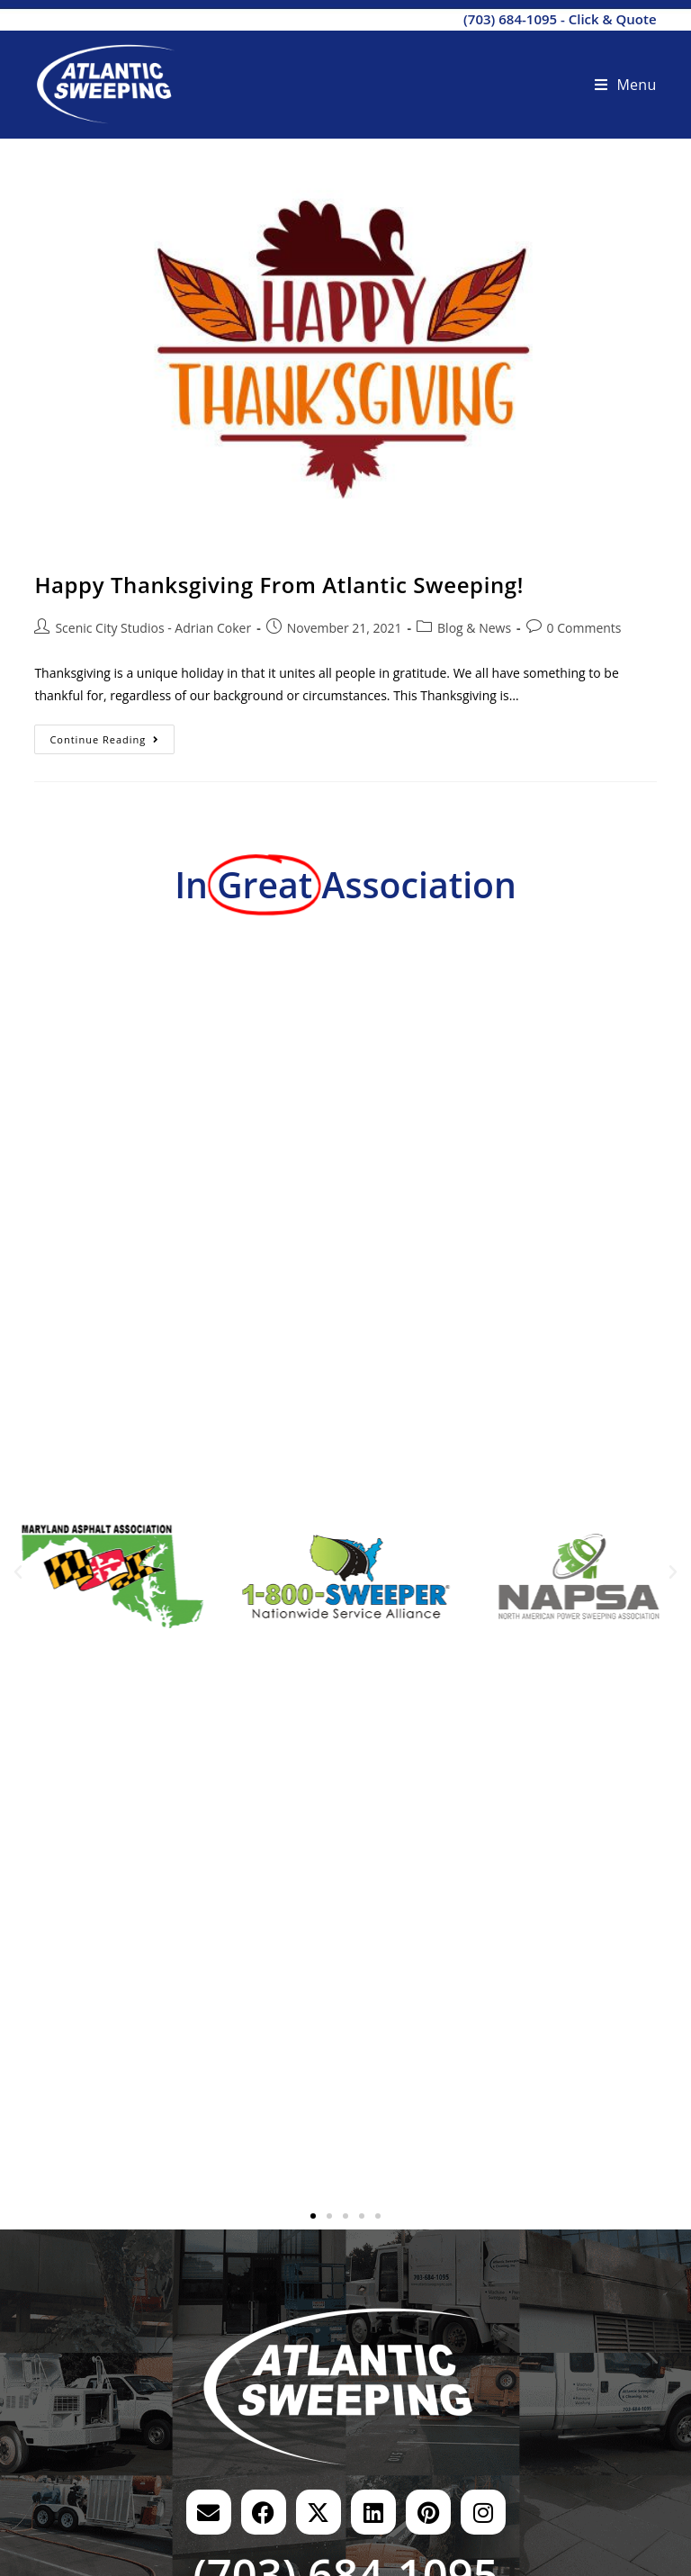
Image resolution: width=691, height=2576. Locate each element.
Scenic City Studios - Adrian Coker (153, 627)
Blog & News (474, 627)
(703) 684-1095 (510, 19)
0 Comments (584, 627)
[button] (18, 1572)
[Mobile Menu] (626, 85)
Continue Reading (112, 735)
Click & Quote (613, 19)
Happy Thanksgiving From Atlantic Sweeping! (279, 584)
